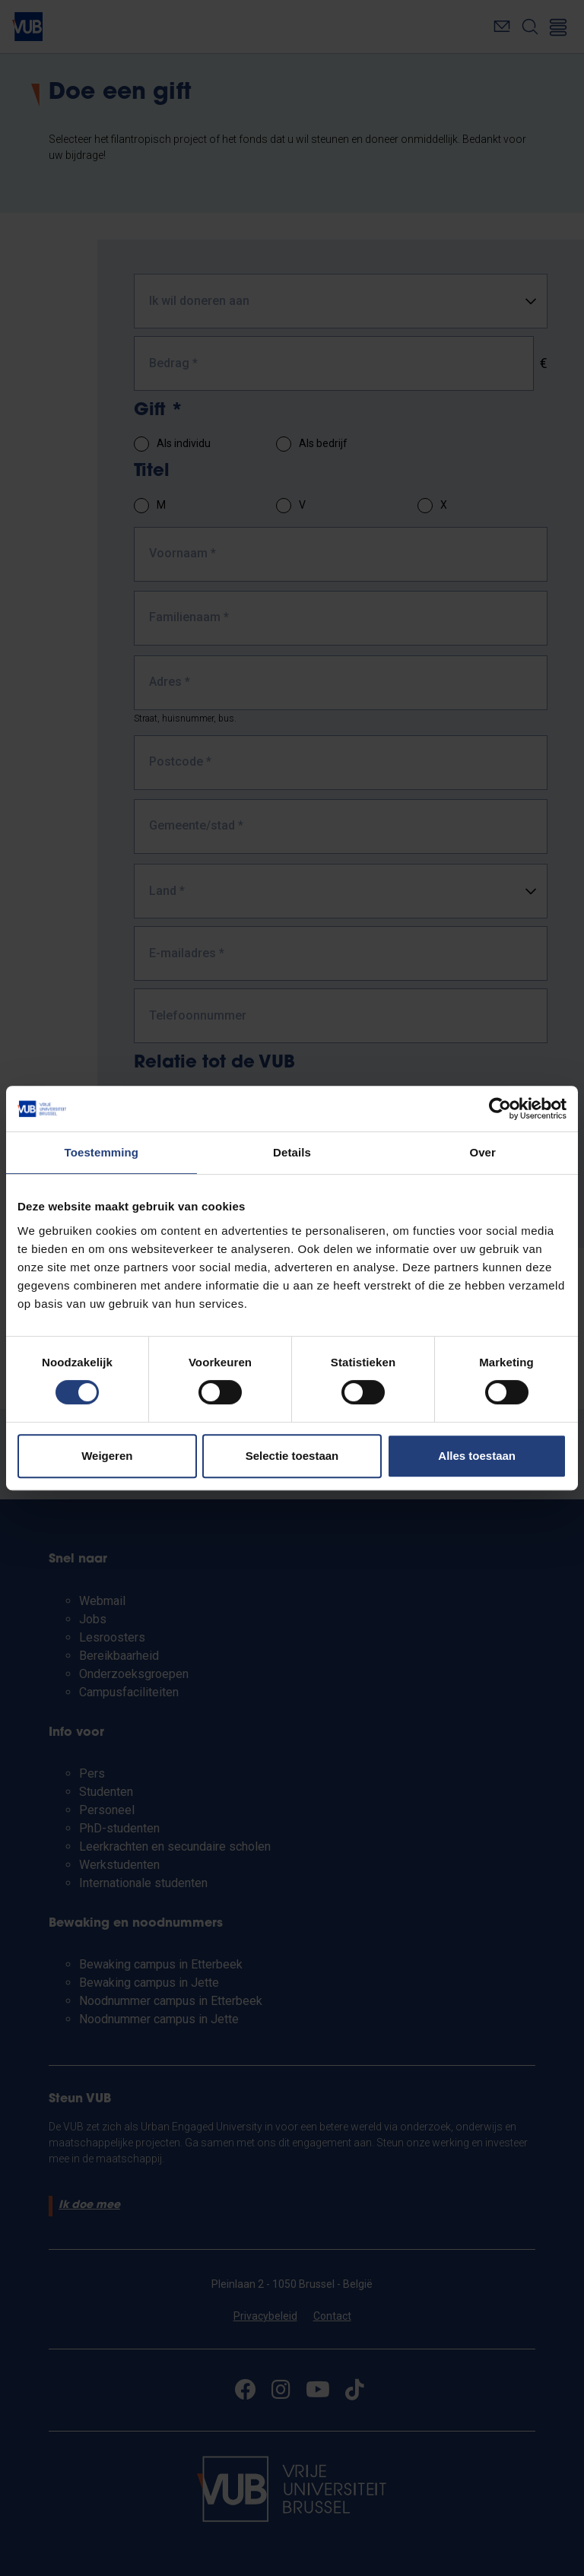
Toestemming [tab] (102, 1152)
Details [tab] (292, 1152)
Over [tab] (482, 1152)
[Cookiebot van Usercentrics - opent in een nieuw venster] (500, 1108)
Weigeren (106, 1455)
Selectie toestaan (292, 1455)
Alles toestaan (477, 1455)
